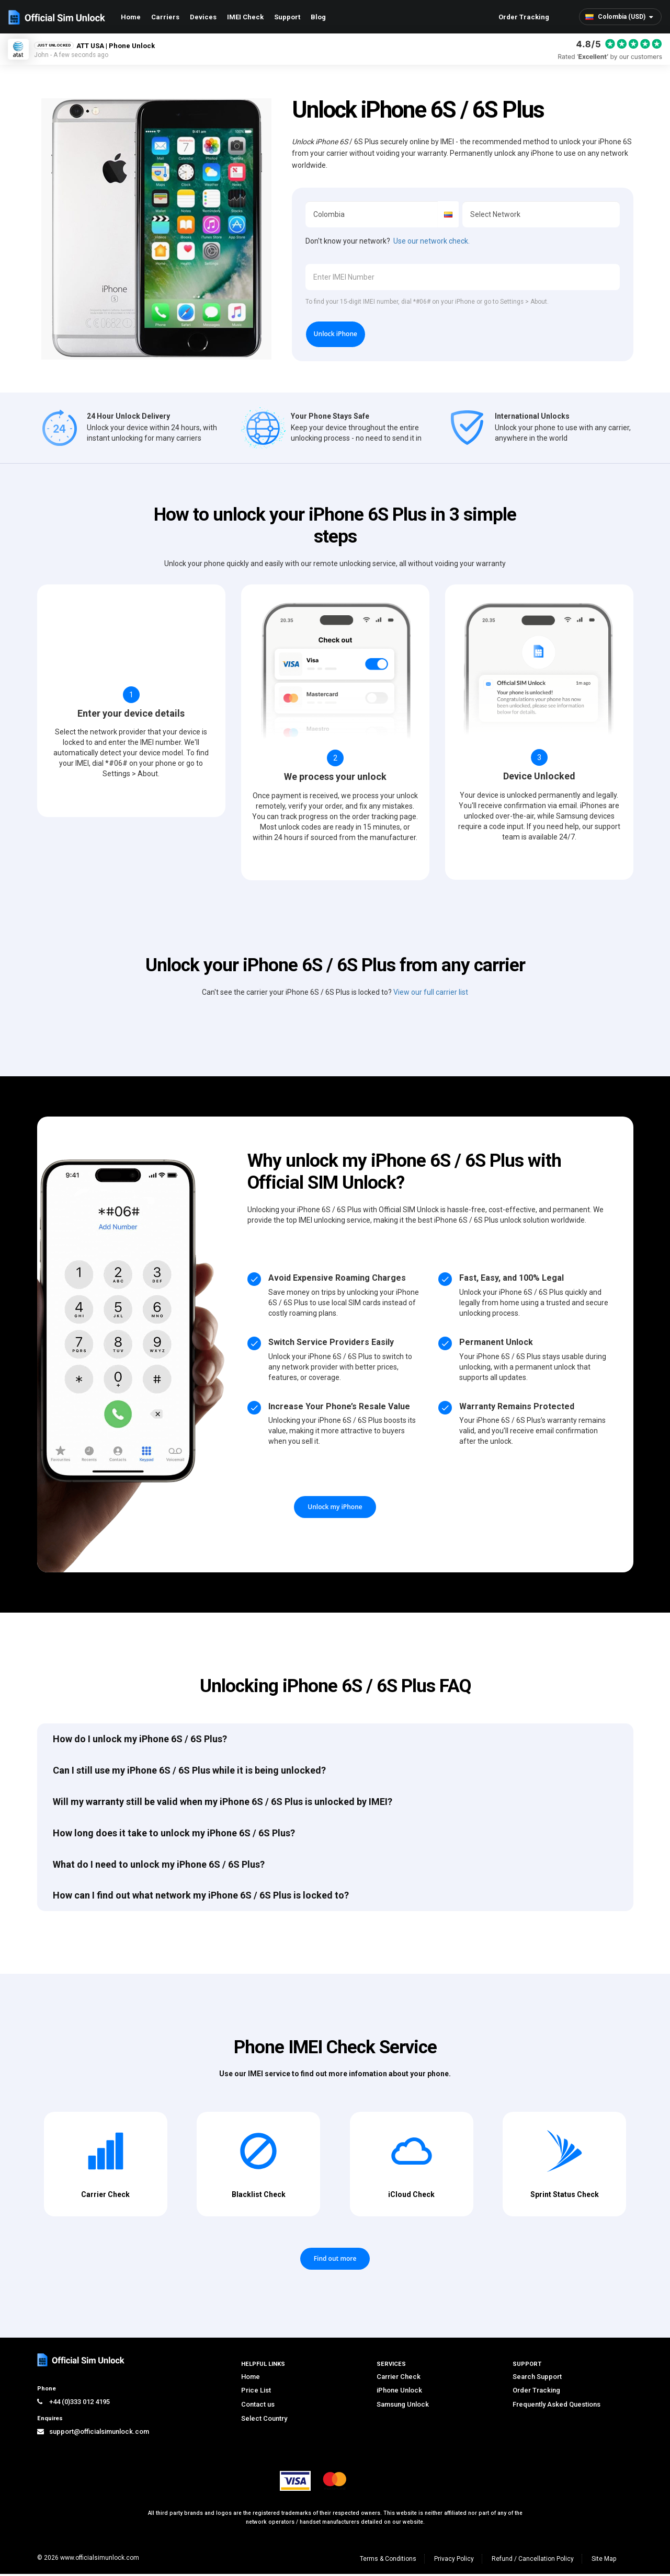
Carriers (165, 17)
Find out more (335, 2260)
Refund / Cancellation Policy (533, 2560)
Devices (203, 17)
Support (287, 17)
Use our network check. (431, 241)
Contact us (258, 2406)
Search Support (537, 2378)
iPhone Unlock (399, 2392)
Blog (318, 17)
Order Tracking (523, 17)
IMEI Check (245, 17)
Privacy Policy (454, 2560)
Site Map (604, 2560)
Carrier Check (399, 2378)
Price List (256, 2392)
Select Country (264, 2420)
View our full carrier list (430, 994)
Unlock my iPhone (335, 1508)
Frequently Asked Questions (556, 2406)
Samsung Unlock (403, 2406)
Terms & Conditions (388, 2560)
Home (131, 17)
